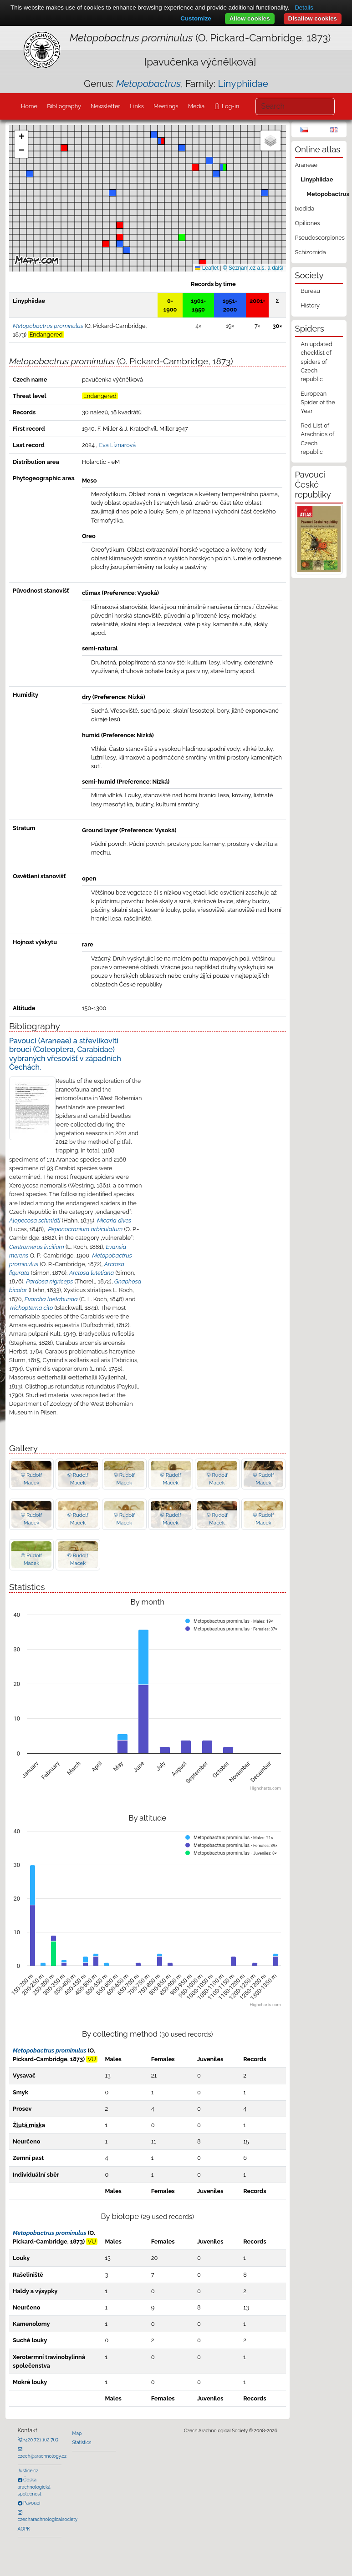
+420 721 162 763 (40, 2439)
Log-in (229, 106)
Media (196, 106)
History (310, 305)
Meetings (166, 106)
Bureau (310, 290)
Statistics (82, 2442)
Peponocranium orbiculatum (85, 1229)
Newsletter (105, 106)
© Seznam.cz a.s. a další (253, 268)
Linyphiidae (243, 83)
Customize (195, 18)
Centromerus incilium (36, 1246)
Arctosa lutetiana (91, 1272)
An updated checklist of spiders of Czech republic (316, 361)
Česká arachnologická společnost (34, 2486)
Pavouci (31, 2503)
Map (77, 2433)
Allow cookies (250, 18)
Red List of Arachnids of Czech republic (317, 438)
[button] (202, 263)
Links (137, 106)
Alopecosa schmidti (35, 1220)
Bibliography (64, 106)
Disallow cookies (312, 18)
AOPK (24, 2528)
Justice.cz (28, 2470)
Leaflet (206, 268)
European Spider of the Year (318, 402)
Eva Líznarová (117, 445)
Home (29, 106)
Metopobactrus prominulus (50, 2050)
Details (304, 7)
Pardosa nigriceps (49, 1281)
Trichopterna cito (31, 1307)
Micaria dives (114, 1220)
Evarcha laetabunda (51, 1299)
